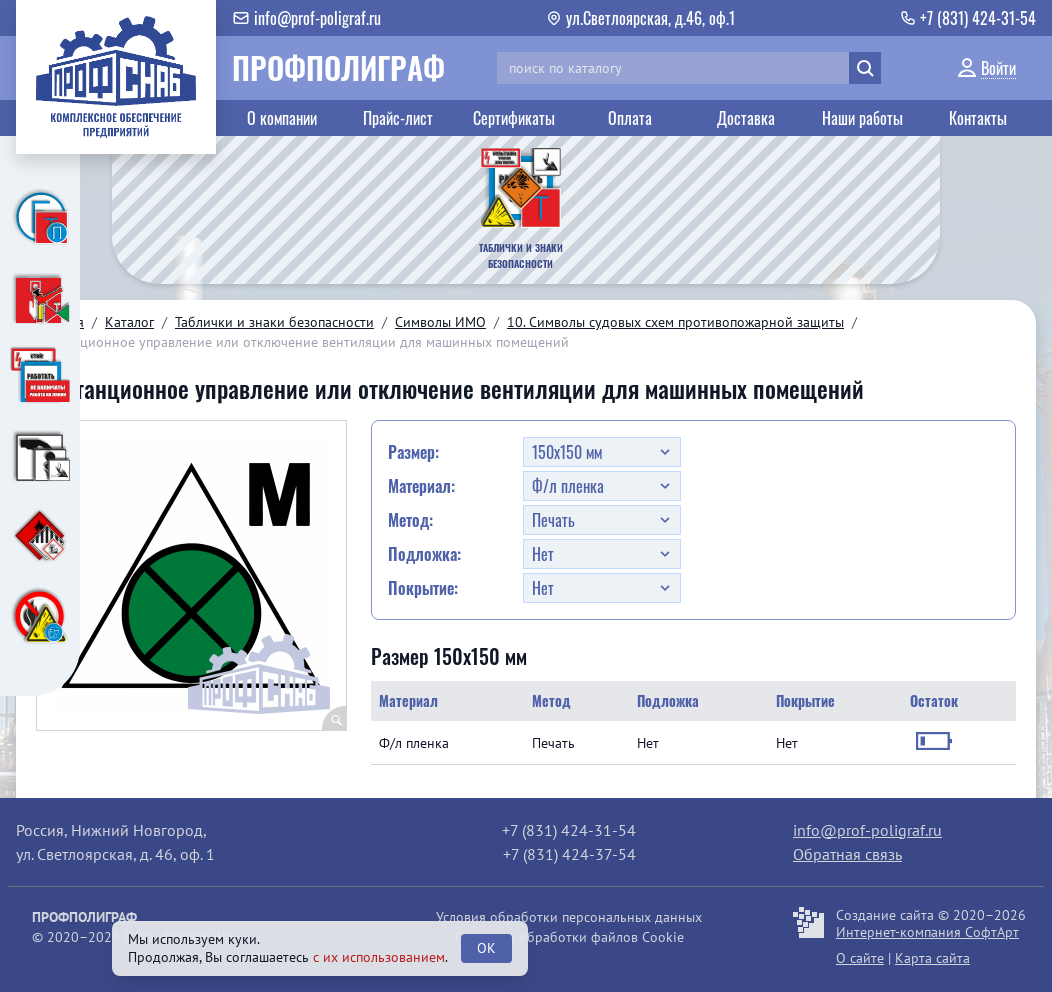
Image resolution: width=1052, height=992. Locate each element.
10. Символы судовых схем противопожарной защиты (675, 322)
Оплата (630, 118)
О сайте (860, 958)
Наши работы (862, 118)
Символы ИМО (440, 322)
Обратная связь (847, 854)
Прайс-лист (398, 118)
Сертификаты (514, 118)
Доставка (746, 118)
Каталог (129, 322)
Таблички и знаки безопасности (274, 322)
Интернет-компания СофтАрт (927, 932)
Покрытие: (423, 588)
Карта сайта (932, 958)
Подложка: (424, 554)
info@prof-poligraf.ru (867, 830)
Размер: (413, 452)
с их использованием (379, 957)
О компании (282, 118)
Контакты (978, 118)
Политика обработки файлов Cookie (569, 937)
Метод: (410, 520)
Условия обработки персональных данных (569, 917)
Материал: (421, 486)
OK (486, 948)
